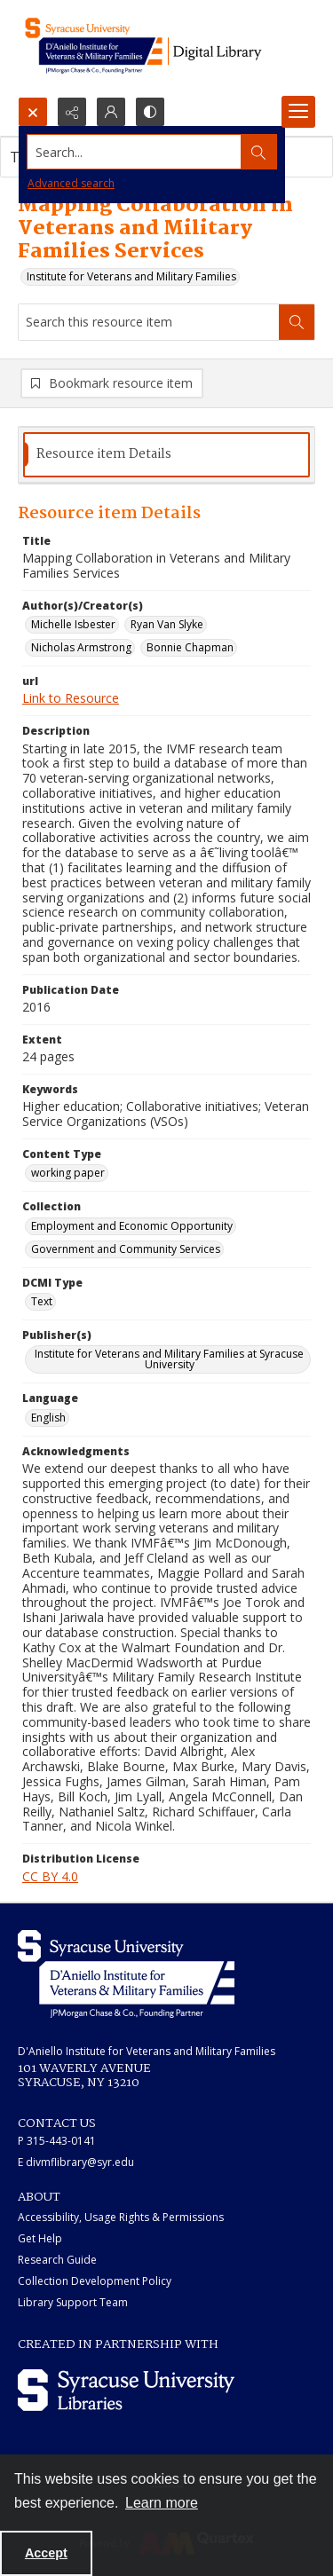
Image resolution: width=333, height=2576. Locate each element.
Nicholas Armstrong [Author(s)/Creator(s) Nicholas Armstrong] (81, 647)
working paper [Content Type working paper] (68, 1172)
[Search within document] (296, 322)
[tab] (166, 454)
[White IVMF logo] (126, 1974)
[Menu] (298, 112)
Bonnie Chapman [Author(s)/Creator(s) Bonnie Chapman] (190, 647)
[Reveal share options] (72, 112)
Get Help (40, 2238)
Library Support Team (73, 2302)
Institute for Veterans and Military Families (131, 276)
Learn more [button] (161, 2502)
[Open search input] (33, 112)
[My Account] (111, 112)
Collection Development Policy (94, 2280)
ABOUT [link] (39, 2197)
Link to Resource (70, 697)
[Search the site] (134, 152)
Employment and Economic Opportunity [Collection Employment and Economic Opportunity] (132, 1225)
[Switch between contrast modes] (150, 112)
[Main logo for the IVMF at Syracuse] (166, 48)
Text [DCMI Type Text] (41, 1301)
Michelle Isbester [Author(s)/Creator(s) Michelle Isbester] (73, 624)
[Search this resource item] (149, 322)
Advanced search (71, 183)
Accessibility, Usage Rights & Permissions (121, 2217)
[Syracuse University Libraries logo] (126, 2390)
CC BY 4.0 (50, 1876)
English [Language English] (48, 1417)
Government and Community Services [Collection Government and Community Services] (125, 1248)
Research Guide (57, 2259)
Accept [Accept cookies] (46, 2553)
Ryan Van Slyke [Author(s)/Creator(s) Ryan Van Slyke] (167, 624)
